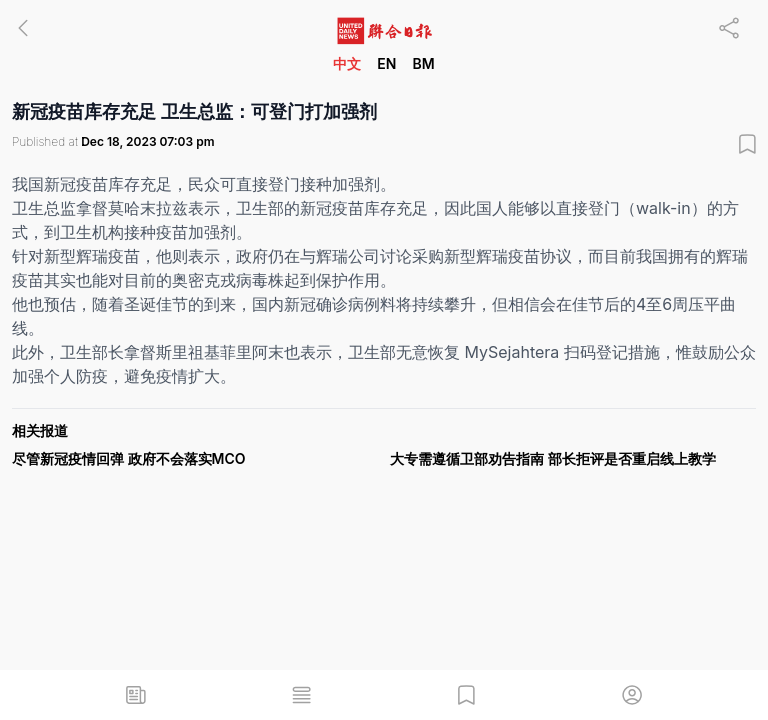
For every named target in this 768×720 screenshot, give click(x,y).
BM (423, 63)
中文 (347, 63)
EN (386, 63)
